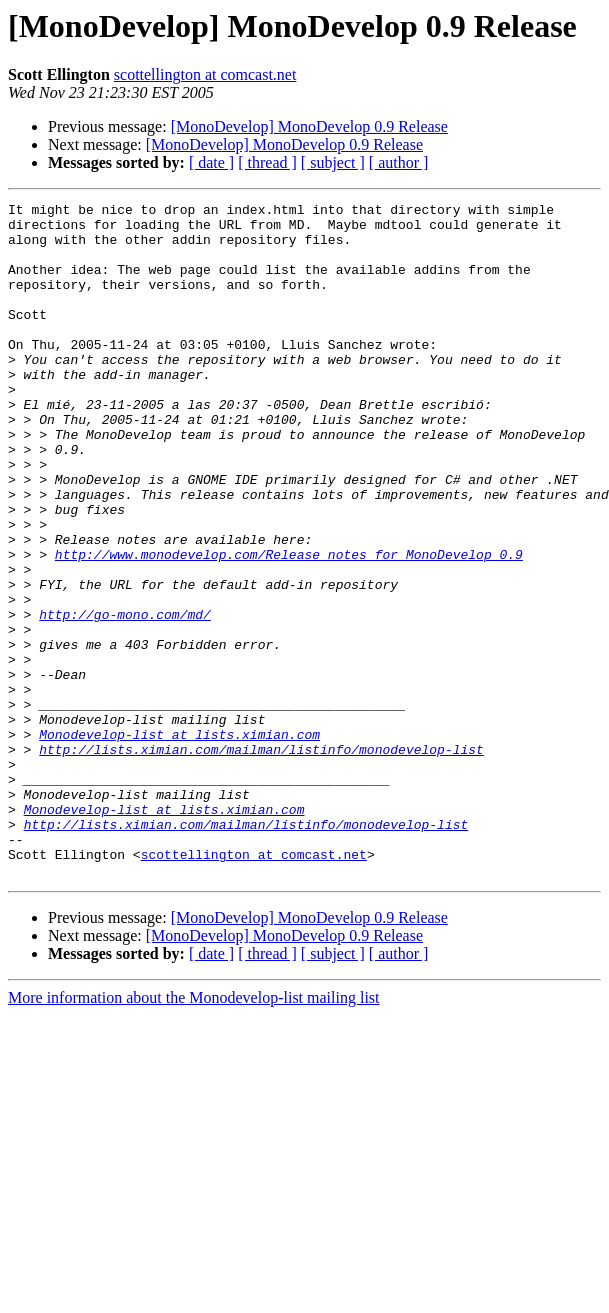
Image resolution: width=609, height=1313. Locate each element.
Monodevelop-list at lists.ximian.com (179, 842)
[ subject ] (333, 162)
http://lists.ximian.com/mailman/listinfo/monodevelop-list (261, 860)
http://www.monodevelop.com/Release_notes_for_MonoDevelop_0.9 (289, 626)
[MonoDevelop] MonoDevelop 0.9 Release (309, 126)
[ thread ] (267, 162)
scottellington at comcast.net (205, 74)
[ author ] (399, 162)
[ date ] (211, 162)
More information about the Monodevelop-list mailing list (194, 1132)
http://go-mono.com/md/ (125, 698)
